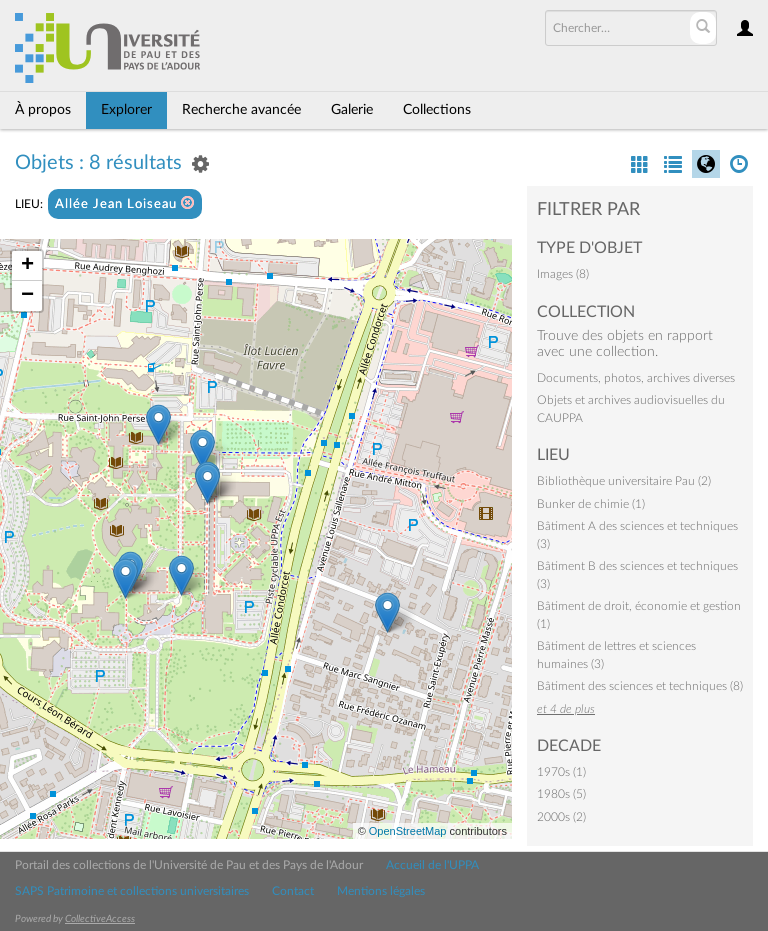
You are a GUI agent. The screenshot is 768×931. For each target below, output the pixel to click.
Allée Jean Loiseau (125, 203)
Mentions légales (381, 891)
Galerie (352, 110)
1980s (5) (561, 794)
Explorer (126, 110)
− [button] (27, 296)
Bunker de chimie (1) (591, 504)
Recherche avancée (241, 110)
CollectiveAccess (100, 919)
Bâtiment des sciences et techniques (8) (640, 686)
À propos (43, 110)
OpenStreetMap (408, 831)
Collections (437, 110)
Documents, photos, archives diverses (636, 378)
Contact (293, 891)
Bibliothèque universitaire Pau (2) (624, 481)
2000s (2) (561, 817)
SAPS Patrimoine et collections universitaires (132, 891)
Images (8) (563, 274)
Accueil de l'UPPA (432, 865)
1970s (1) (561, 772)
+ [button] (27, 266)
